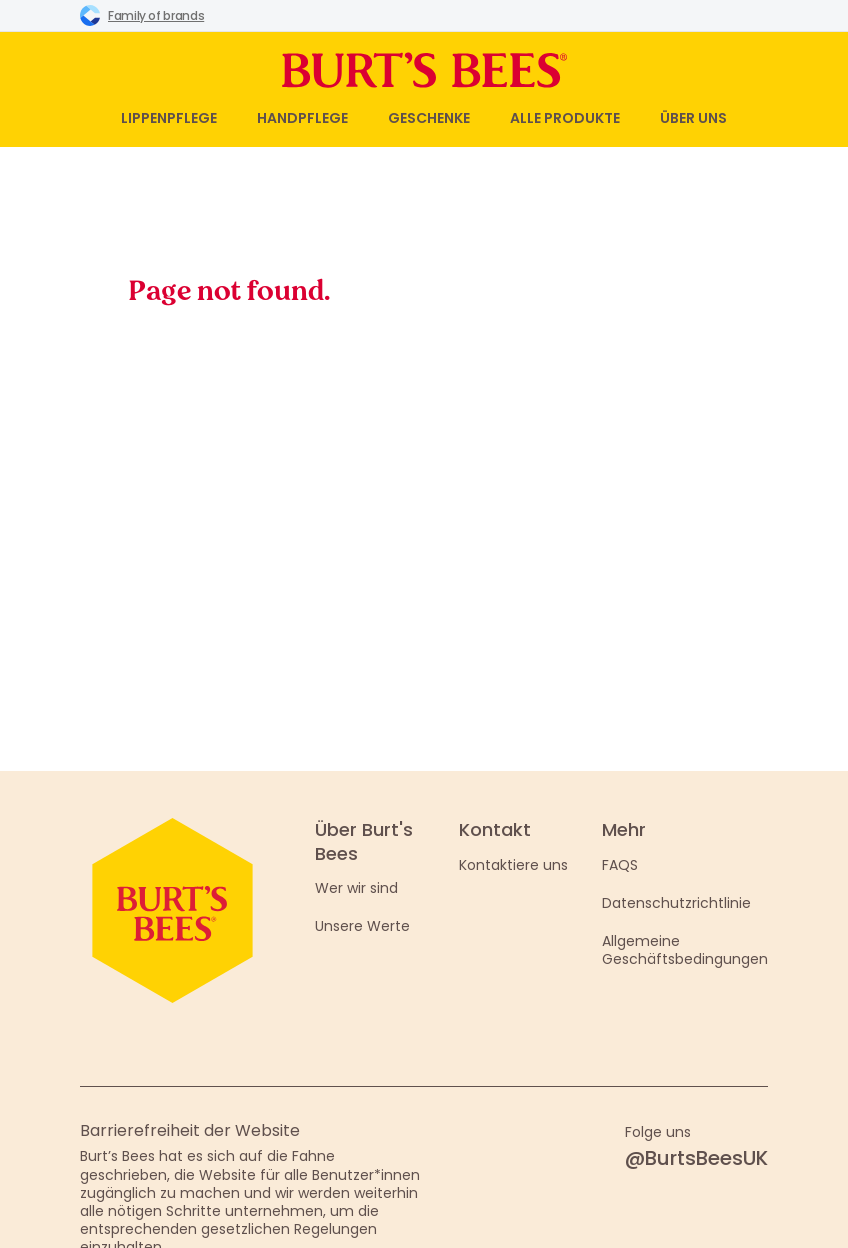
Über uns (693, 118)
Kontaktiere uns (513, 865)
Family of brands (142, 15)
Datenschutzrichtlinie (676, 903)
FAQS (620, 865)
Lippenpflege (169, 118)
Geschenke (429, 118)
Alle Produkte (565, 118)
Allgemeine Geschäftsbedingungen (685, 950)
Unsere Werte (362, 926)
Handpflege (302, 118)
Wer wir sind (356, 888)
